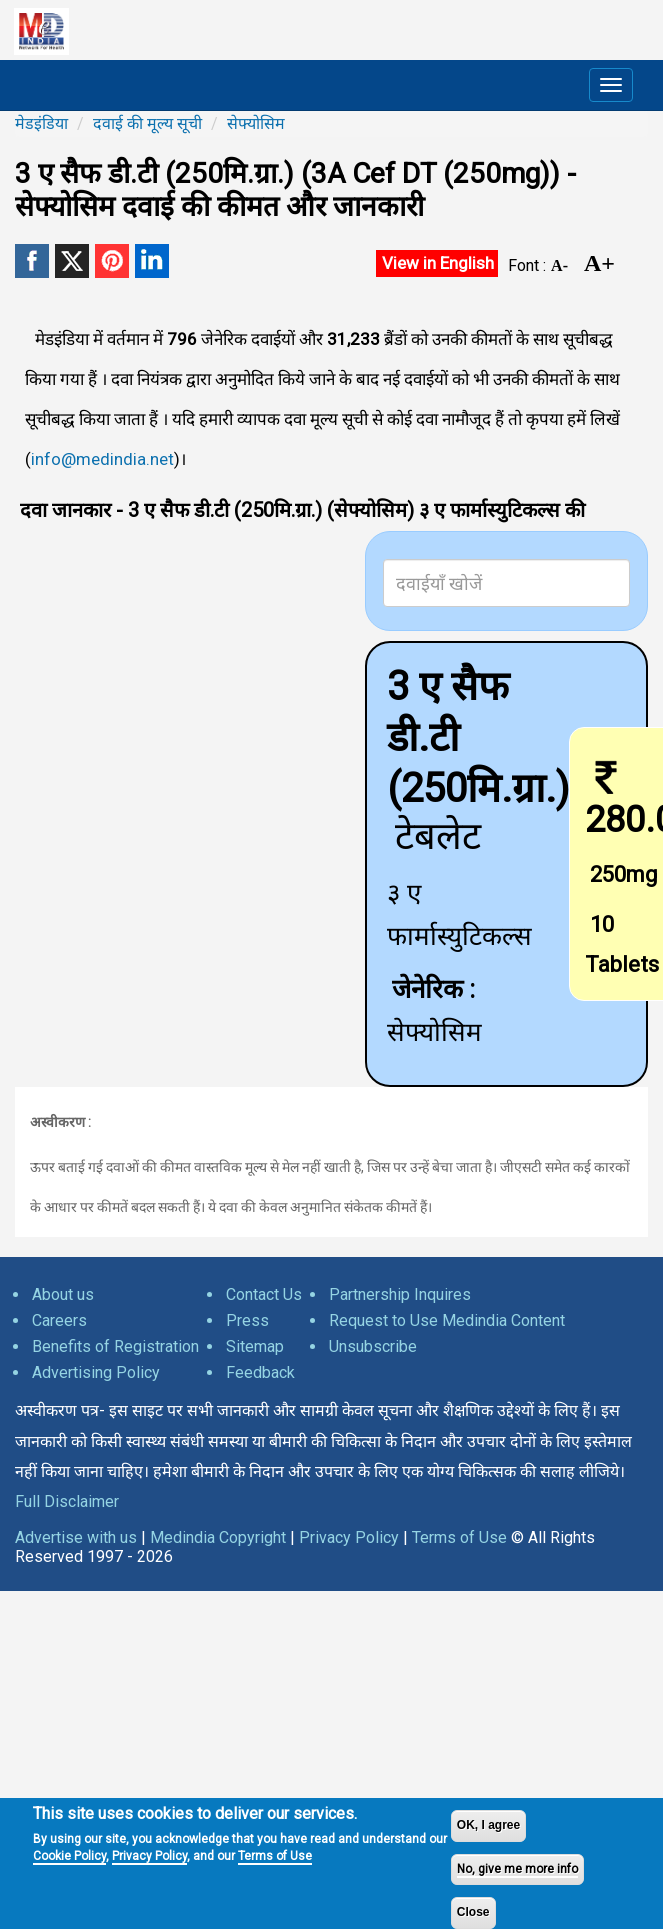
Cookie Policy (69, 1856)
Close (473, 1912)
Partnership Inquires (400, 1294)
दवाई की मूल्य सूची (147, 123)
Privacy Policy (149, 1856)
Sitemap (255, 1346)
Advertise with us (76, 1537)
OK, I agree (488, 1825)
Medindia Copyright (218, 1537)
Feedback (260, 1372)
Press (247, 1320)
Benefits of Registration (115, 1346)
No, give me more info (517, 1869)
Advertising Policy (96, 1372)
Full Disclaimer (67, 1501)
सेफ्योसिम (256, 123)
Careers (59, 1320)
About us (63, 1294)
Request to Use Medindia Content (447, 1320)
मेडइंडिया (41, 123)
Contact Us (264, 1294)
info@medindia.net (102, 459)
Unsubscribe (373, 1346)
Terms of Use (275, 1856)
